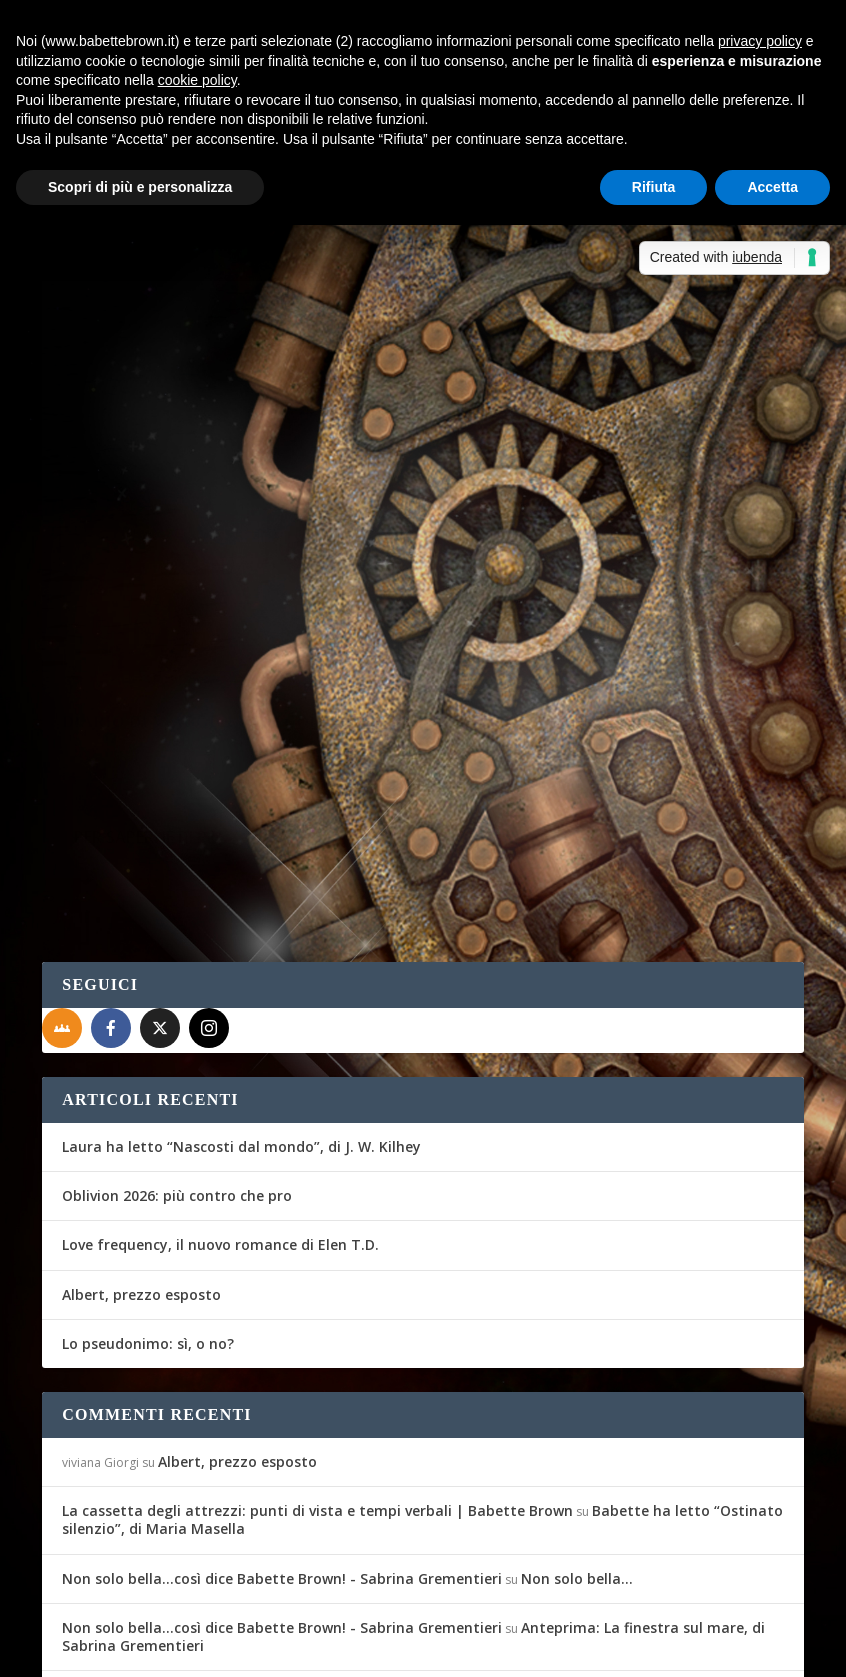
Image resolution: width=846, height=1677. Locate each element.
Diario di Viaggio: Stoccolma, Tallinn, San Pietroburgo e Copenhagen (207, 513)
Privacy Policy (490, 1649)
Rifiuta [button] (654, 187)
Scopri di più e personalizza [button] (140, 187)
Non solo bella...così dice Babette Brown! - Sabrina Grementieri (282, 1423)
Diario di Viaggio (305, 565)
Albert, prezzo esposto (141, 1139)
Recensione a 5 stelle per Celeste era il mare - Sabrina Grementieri (293, 1540)
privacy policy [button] (760, 41)
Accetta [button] (772, 187)
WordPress (392, 1649)
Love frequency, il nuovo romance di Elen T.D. (220, 1090)
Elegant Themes (191, 1649)
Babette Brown (118, 565)
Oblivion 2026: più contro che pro (177, 1041)
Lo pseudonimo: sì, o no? (148, 1188)
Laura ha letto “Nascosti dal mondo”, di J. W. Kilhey (241, 992)
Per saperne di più (148, 725)
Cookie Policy (596, 1649)
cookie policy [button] (197, 80)
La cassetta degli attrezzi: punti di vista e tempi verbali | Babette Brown (317, 1356)
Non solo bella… (577, 1423)
